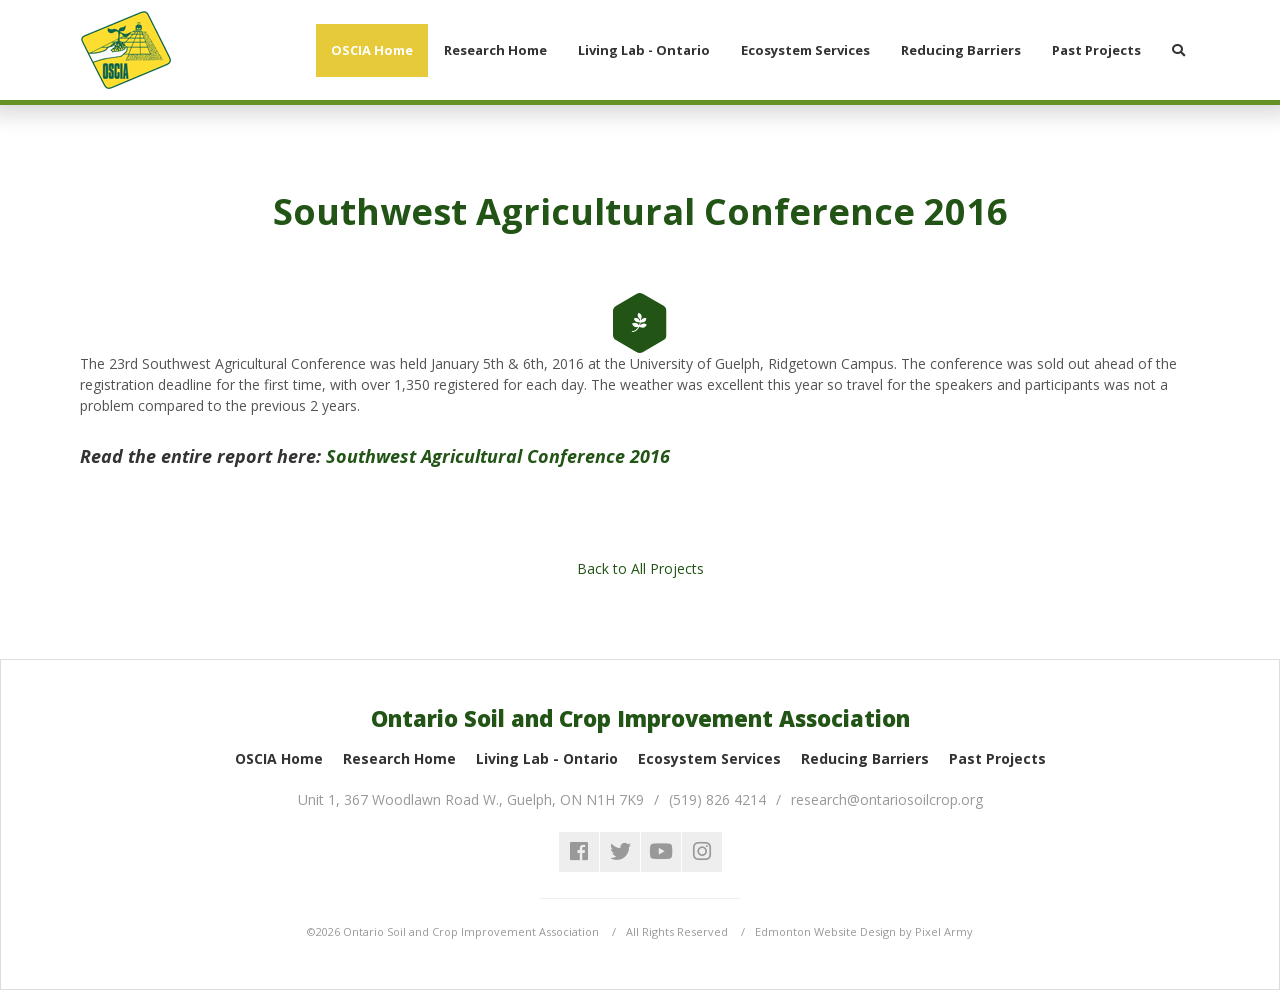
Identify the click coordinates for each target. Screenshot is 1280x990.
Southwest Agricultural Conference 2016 (498, 456)
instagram (702, 852)
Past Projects (997, 758)
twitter (620, 852)
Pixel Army (944, 931)
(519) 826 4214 (717, 799)
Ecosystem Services (709, 758)
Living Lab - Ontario (547, 758)
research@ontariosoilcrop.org (887, 799)
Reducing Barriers (865, 758)
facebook (579, 852)
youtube (661, 852)
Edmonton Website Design (825, 931)
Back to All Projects (640, 568)
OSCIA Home (279, 758)
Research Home (399, 758)
